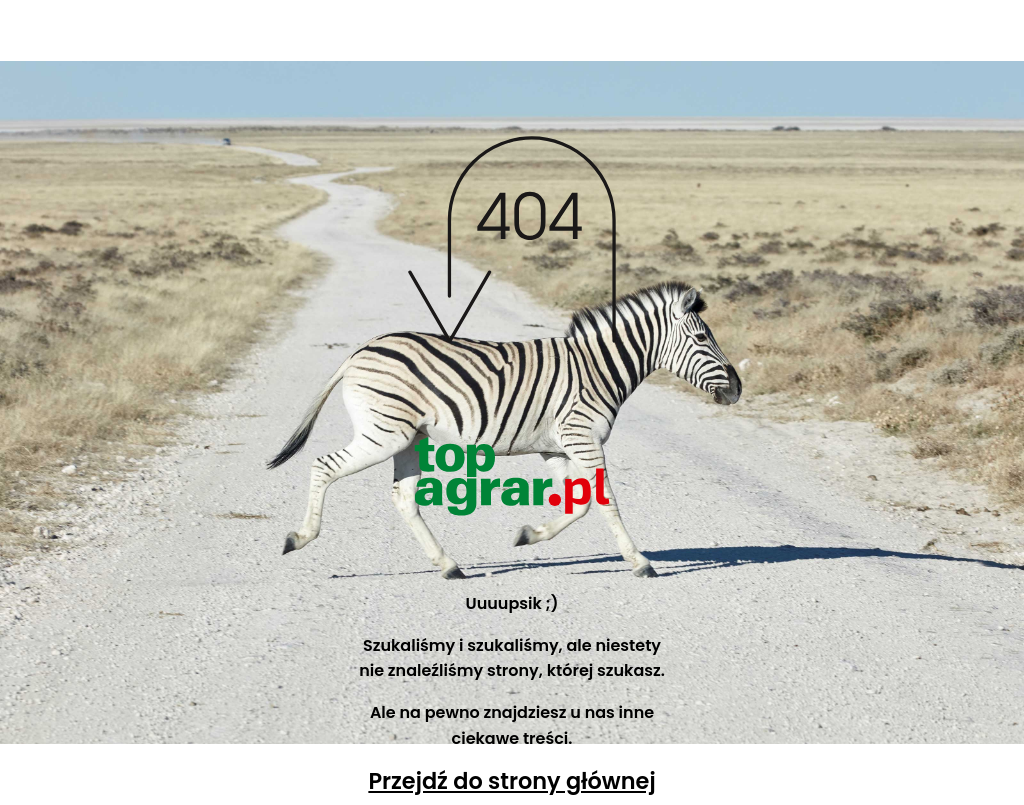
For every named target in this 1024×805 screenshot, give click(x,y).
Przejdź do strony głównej (511, 781)
